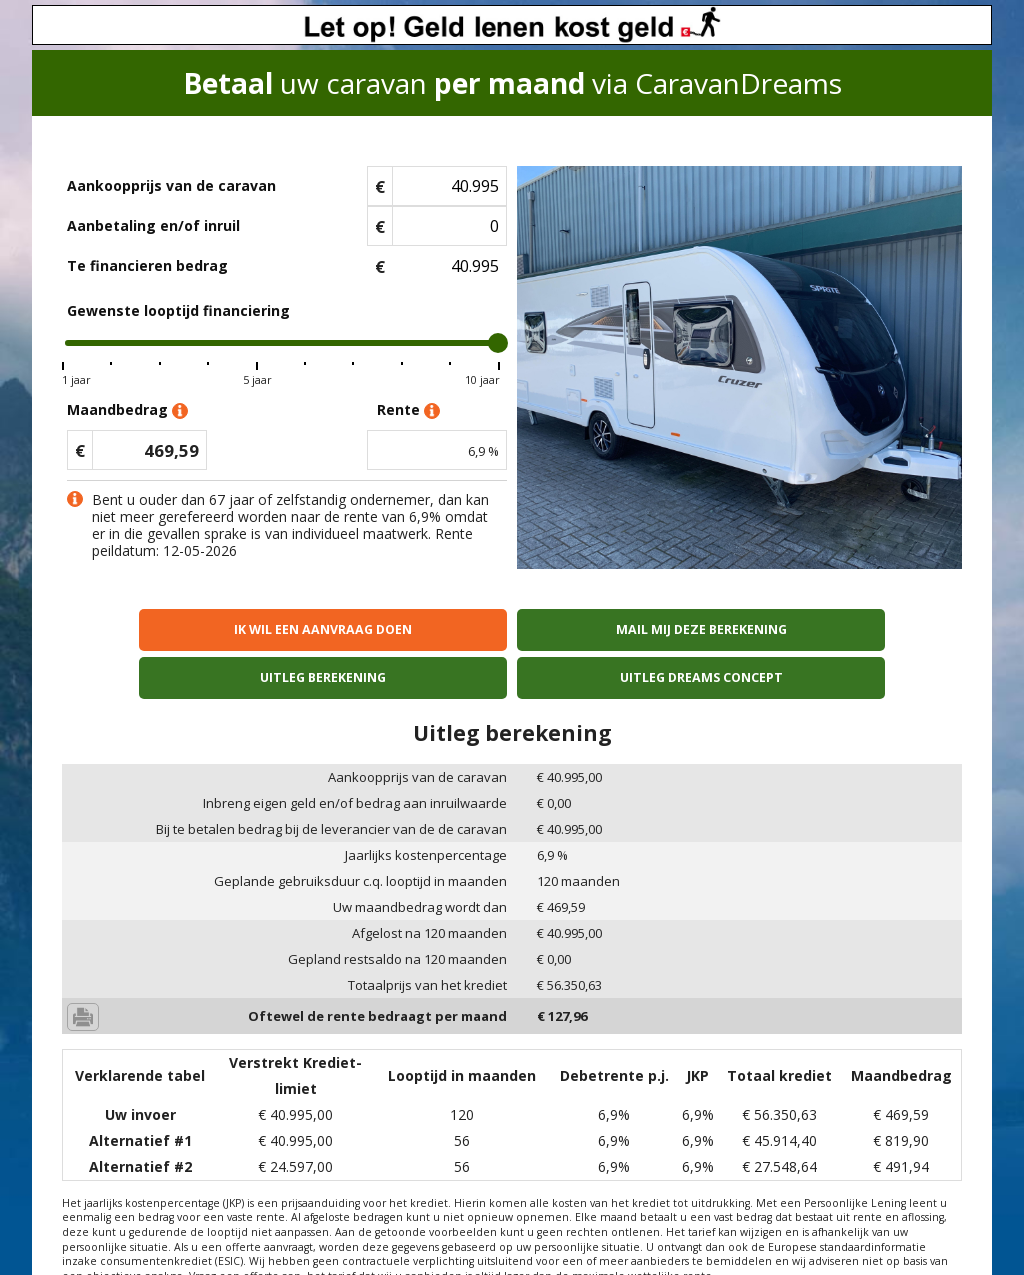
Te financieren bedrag (147, 265)
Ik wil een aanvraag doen (171, 629)
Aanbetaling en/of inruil (153, 225)
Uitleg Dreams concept (853, 629)
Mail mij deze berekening (398, 629)
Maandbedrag (127, 410)
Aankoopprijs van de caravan (171, 185)
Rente (408, 410)
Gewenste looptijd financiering (178, 310)
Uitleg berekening (625, 629)
